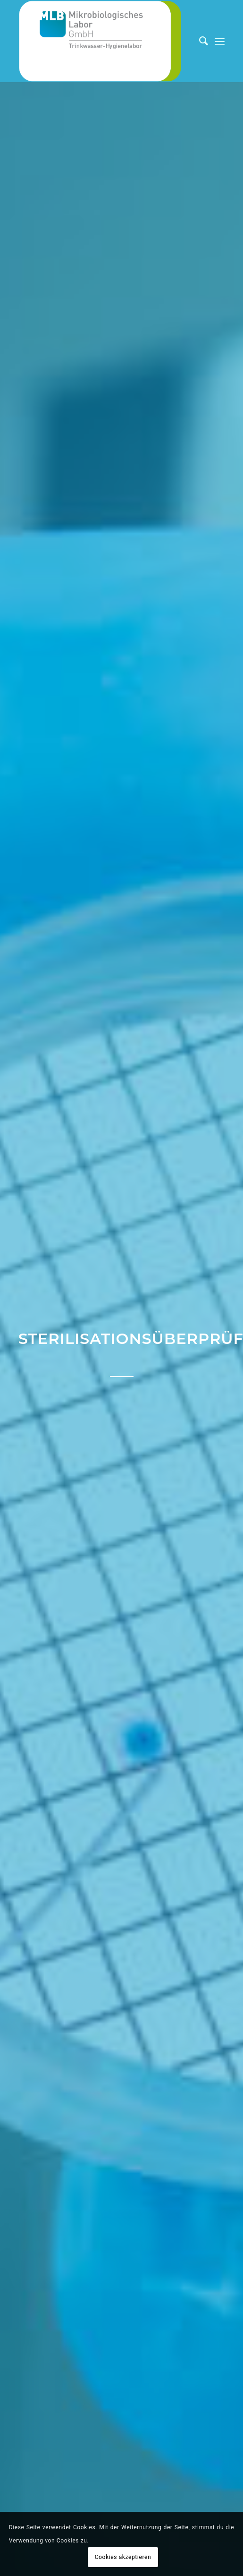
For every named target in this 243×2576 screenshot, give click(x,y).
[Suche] (199, 41)
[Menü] (220, 41)
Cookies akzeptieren (123, 2557)
